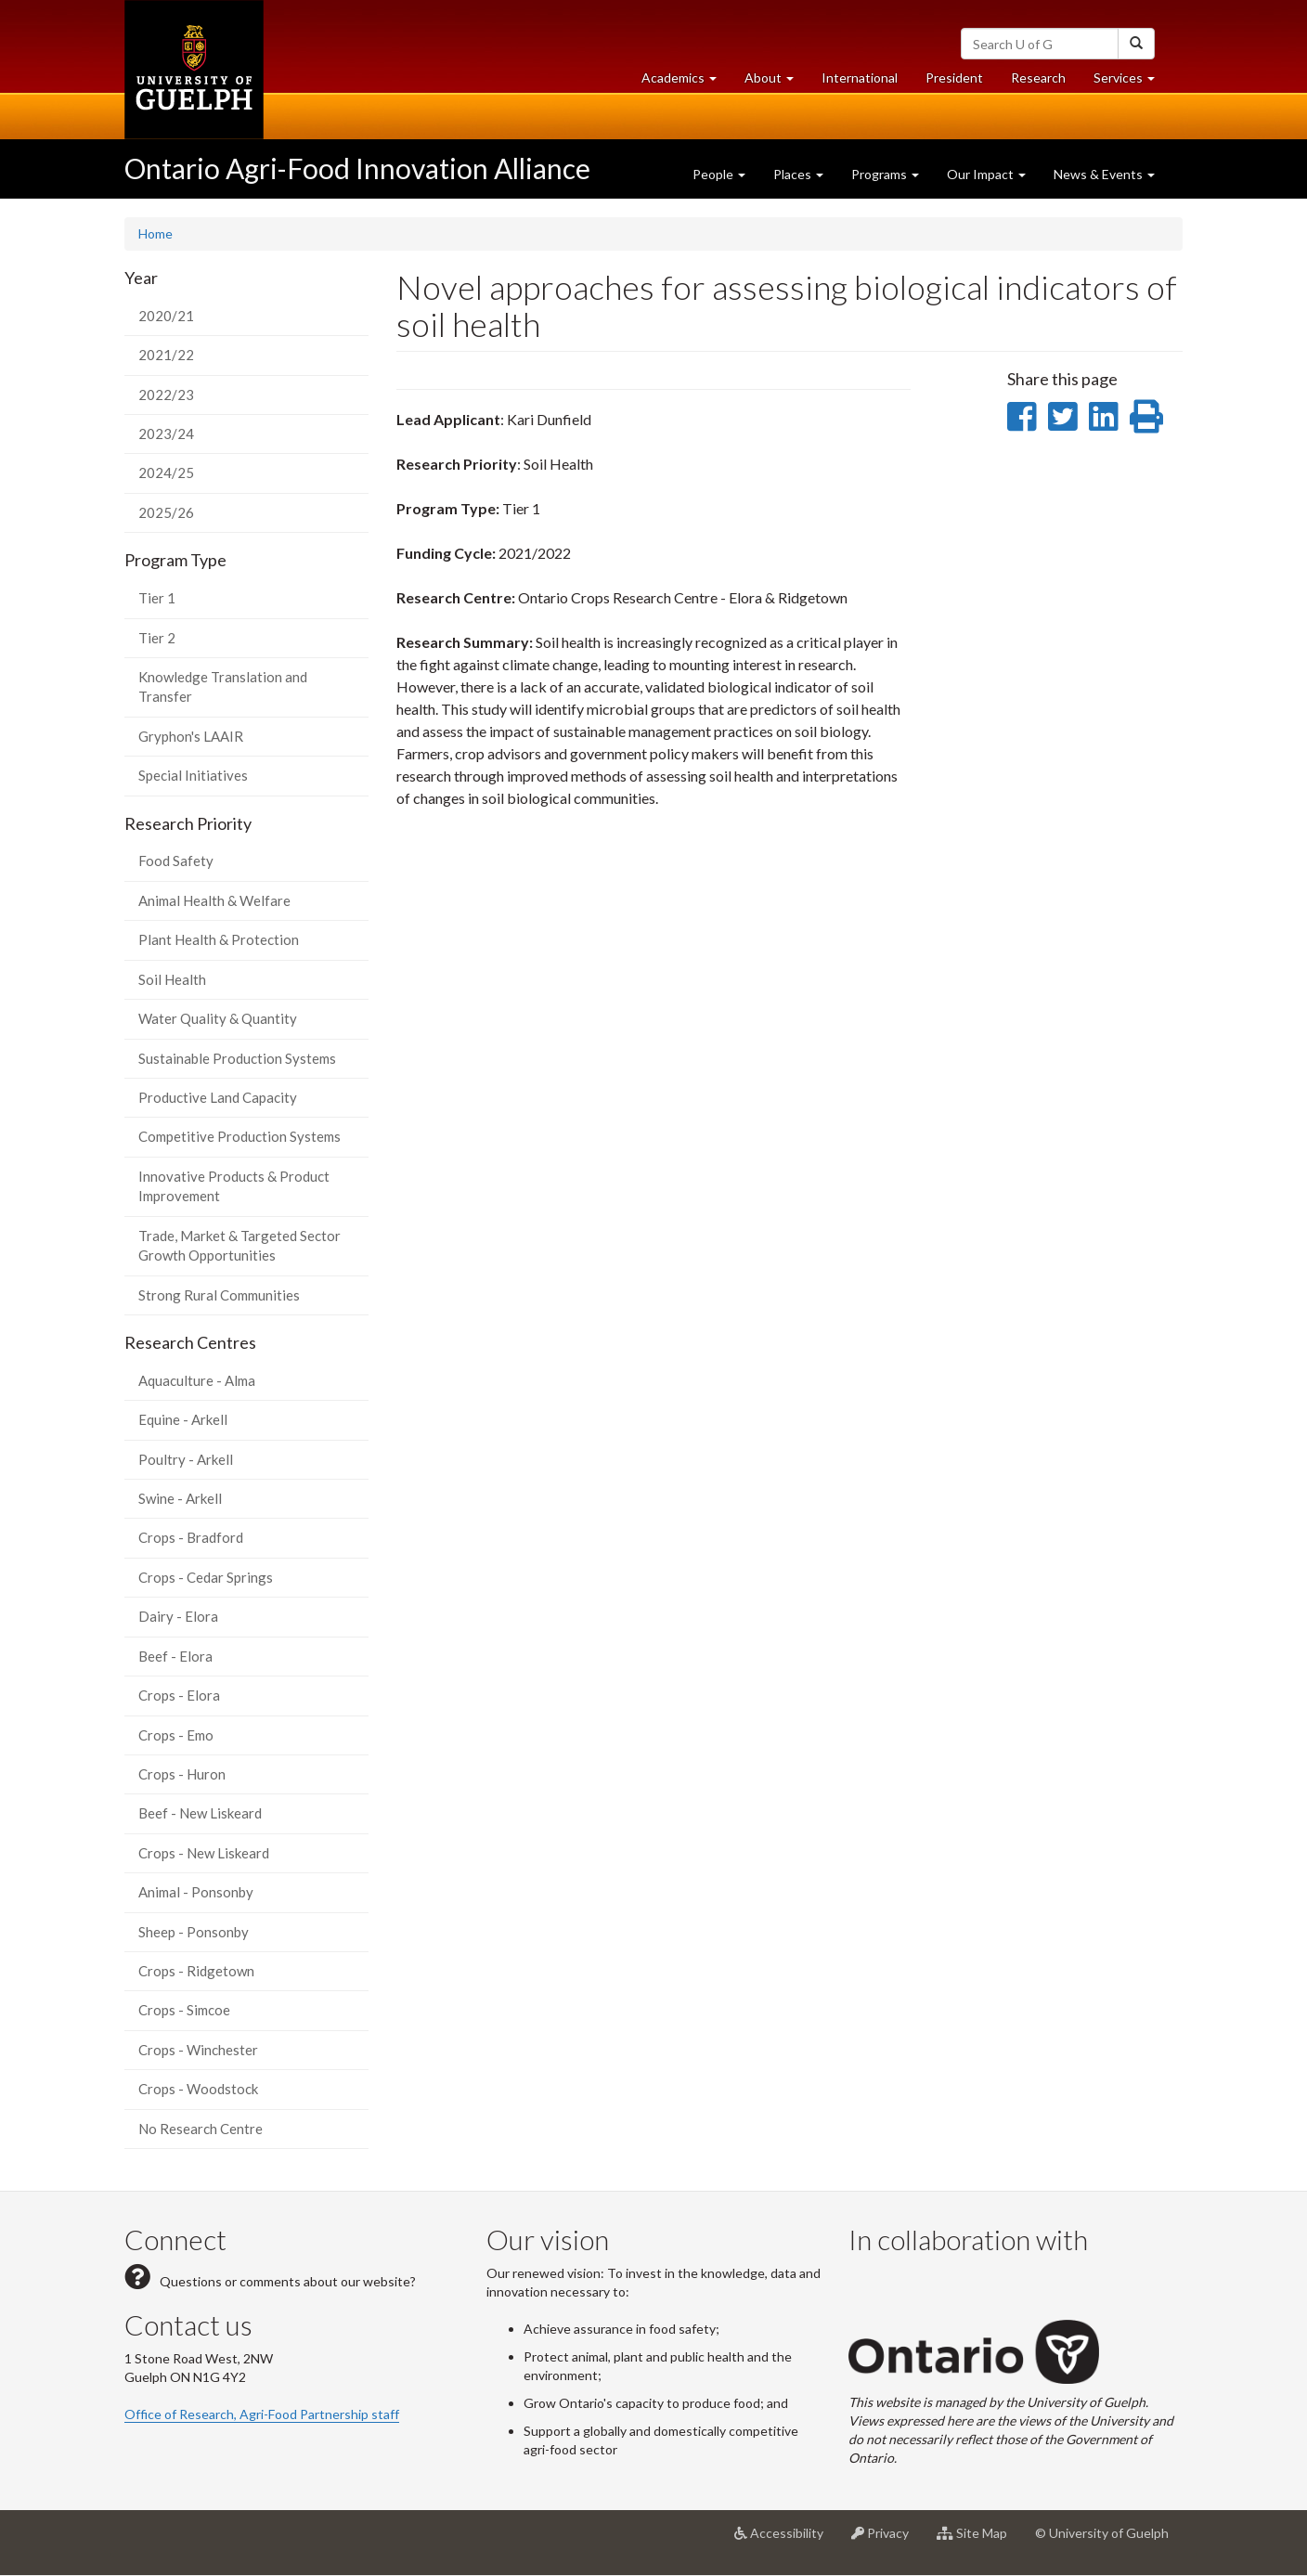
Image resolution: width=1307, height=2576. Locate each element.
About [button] (776, 82)
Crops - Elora (179, 1695)
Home (155, 233)
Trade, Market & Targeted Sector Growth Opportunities (239, 1245)
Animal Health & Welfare (214, 900)
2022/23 (166, 394)
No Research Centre (200, 2128)
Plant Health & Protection (218, 939)
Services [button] (1131, 82)
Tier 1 (156, 597)
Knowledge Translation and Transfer (222, 686)
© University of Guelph (1102, 2533)
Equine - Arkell (182, 1419)
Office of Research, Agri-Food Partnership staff (261, 2414)
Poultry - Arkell (185, 1459)
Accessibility (785, 2540)
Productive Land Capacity (217, 1097)
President (954, 77)
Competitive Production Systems (239, 1136)
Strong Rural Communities (219, 1295)
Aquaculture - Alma (196, 1380)
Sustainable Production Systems (237, 1058)
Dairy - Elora (178, 1616)
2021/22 (166, 354)
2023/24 (166, 433)
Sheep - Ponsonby (193, 1931)
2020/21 (166, 315)
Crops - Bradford (190, 1537)
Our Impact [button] (986, 174)
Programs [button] (885, 174)
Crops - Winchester (198, 2049)
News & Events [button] (1104, 174)
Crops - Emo (176, 1735)
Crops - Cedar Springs (205, 1577)
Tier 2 (156, 637)
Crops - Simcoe (184, 2009)
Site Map (979, 2540)
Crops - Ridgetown (196, 1970)
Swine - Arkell (180, 1498)
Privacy (887, 2540)
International (860, 77)
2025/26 (166, 512)
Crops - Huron (182, 1774)
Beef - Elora (175, 1656)
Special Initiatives (193, 775)
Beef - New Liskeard (200, 1813)
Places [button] (798, 174)
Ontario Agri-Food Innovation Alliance (357, 168)
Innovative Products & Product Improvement (234, 1186)
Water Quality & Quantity (217, 1018)
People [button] (718, 174)
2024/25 (166, 472)
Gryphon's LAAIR (190, 736)
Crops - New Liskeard (203, 1853)
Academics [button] (686, 82)
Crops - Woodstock (198, 2088)
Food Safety (176, 860)
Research (1045, 82)
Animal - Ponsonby (195, 1891)
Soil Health (172, 979)
